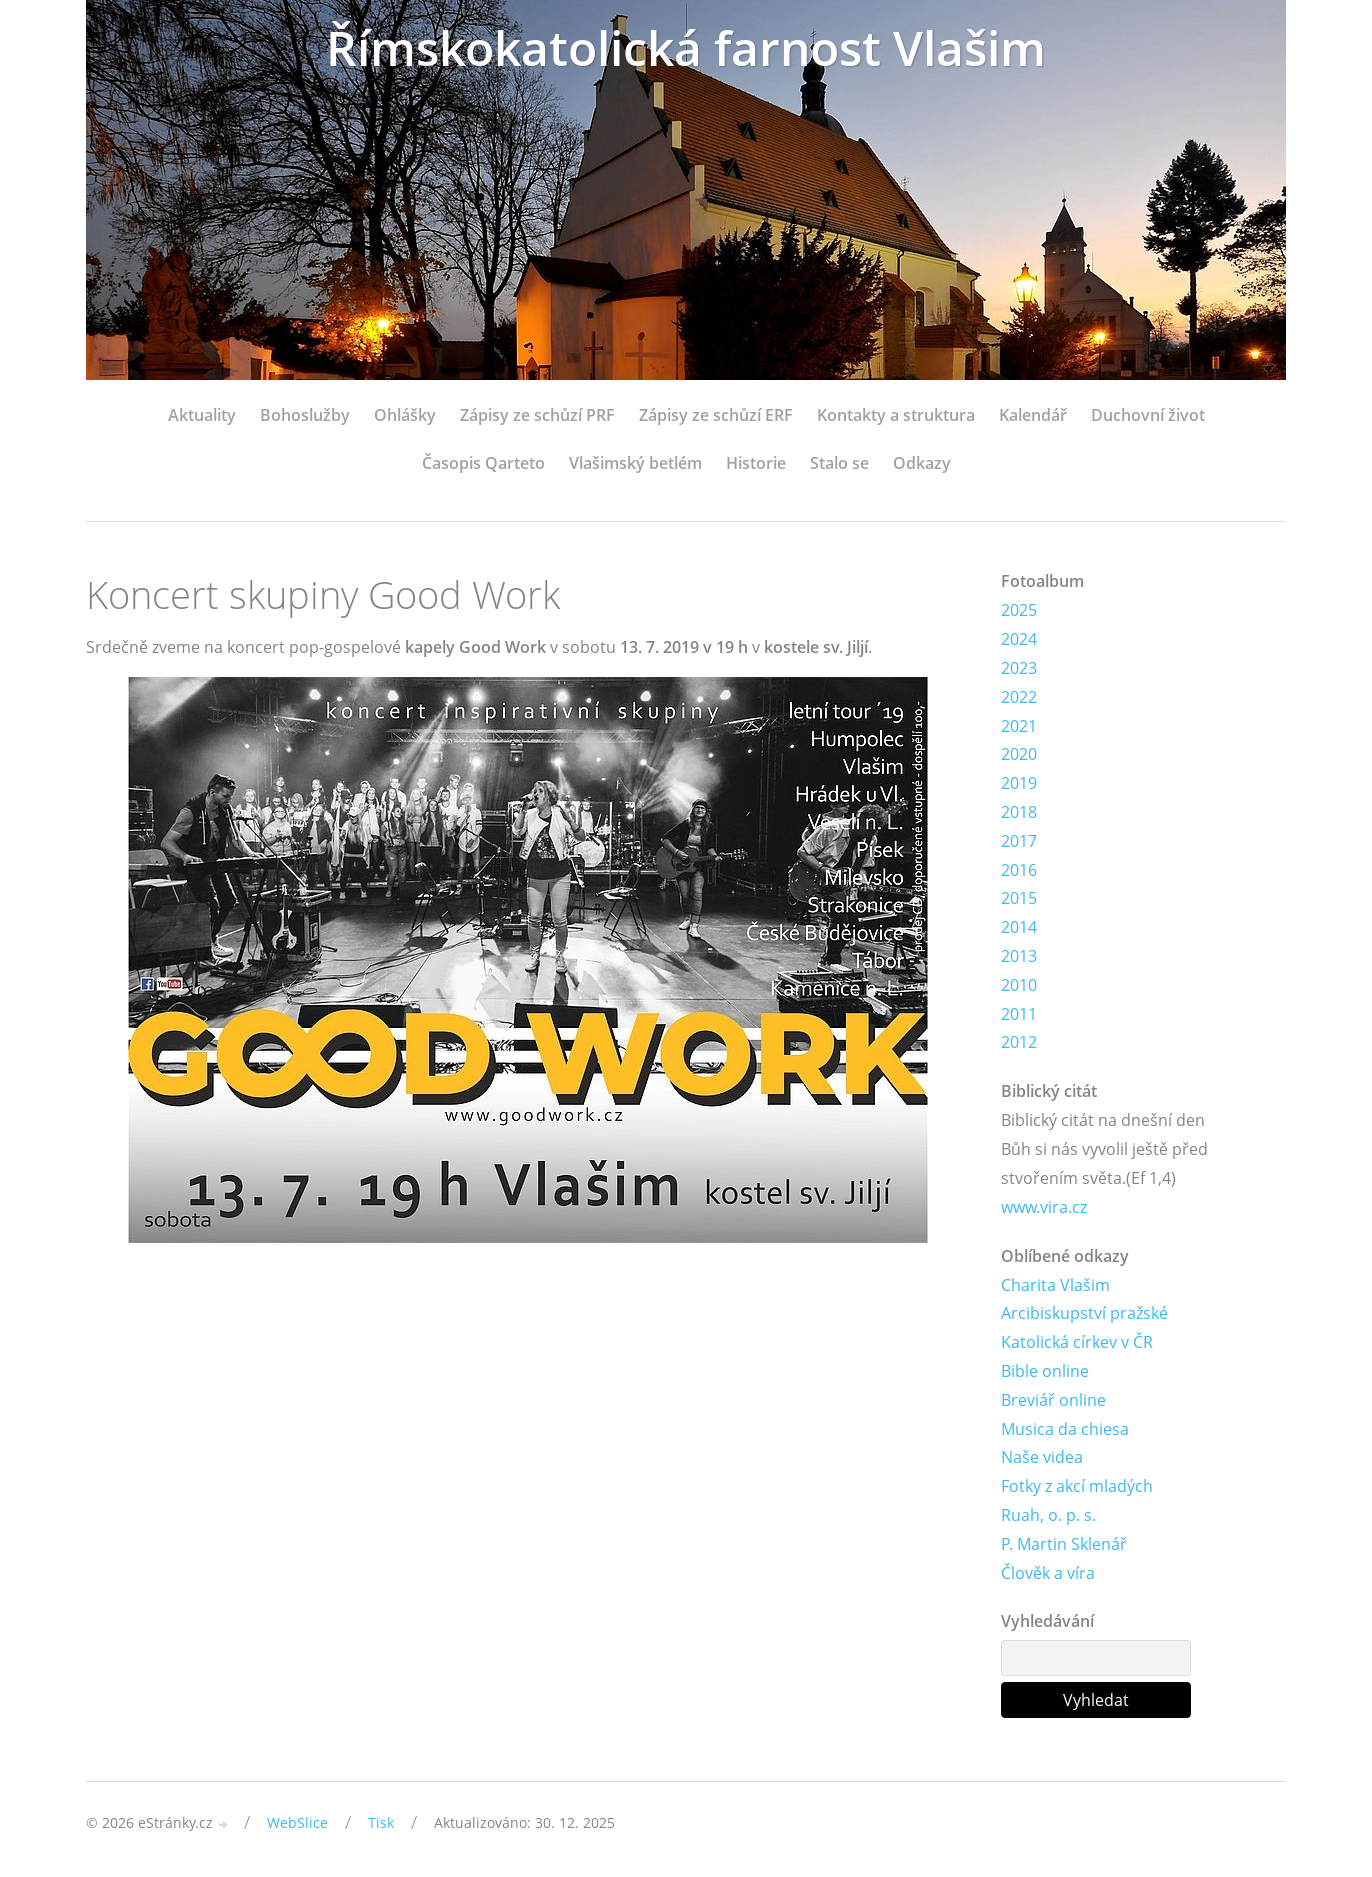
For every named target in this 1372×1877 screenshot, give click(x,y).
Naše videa (1042, 1457)
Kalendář (1033, 415)
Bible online (1045, 1371)
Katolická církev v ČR (1077, 1342)
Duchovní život (1148, 415)
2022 (1019, 697)
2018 (1019, 812)
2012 (1019, 1042)
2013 (1019, 956)
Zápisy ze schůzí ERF (716, 415)
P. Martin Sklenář (1064, 1544)
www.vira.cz (1044, 1207)
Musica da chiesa (1065, 1429)
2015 (1019, 898)
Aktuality (202, 415)
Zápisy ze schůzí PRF (537, 415)
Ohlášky (405, 415)
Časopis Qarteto (483, 463)
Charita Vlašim (1055, 1285)
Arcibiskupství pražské (1084, 1313)
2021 (1019, 726)
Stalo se (839, 463)
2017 (1019, 841)
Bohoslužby (305, 415)
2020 (1019, 754)
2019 (1019, 783)
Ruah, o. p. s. (1048, 1515)
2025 (1019, 610)
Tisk (381, 1822)
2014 (1019, 927)
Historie (756, 463)
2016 (1019, 870)
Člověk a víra (1048, 1573)
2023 (1019, 668)
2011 (1019, 1014)
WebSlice (297, 1822)
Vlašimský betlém (635, 463)
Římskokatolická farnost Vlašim (686, 47)
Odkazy (922, 463)
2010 (1019, 985)
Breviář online (1053, 1400)
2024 (1019, 639)
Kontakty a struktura (896, 415)
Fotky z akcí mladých (1077, 1486)
